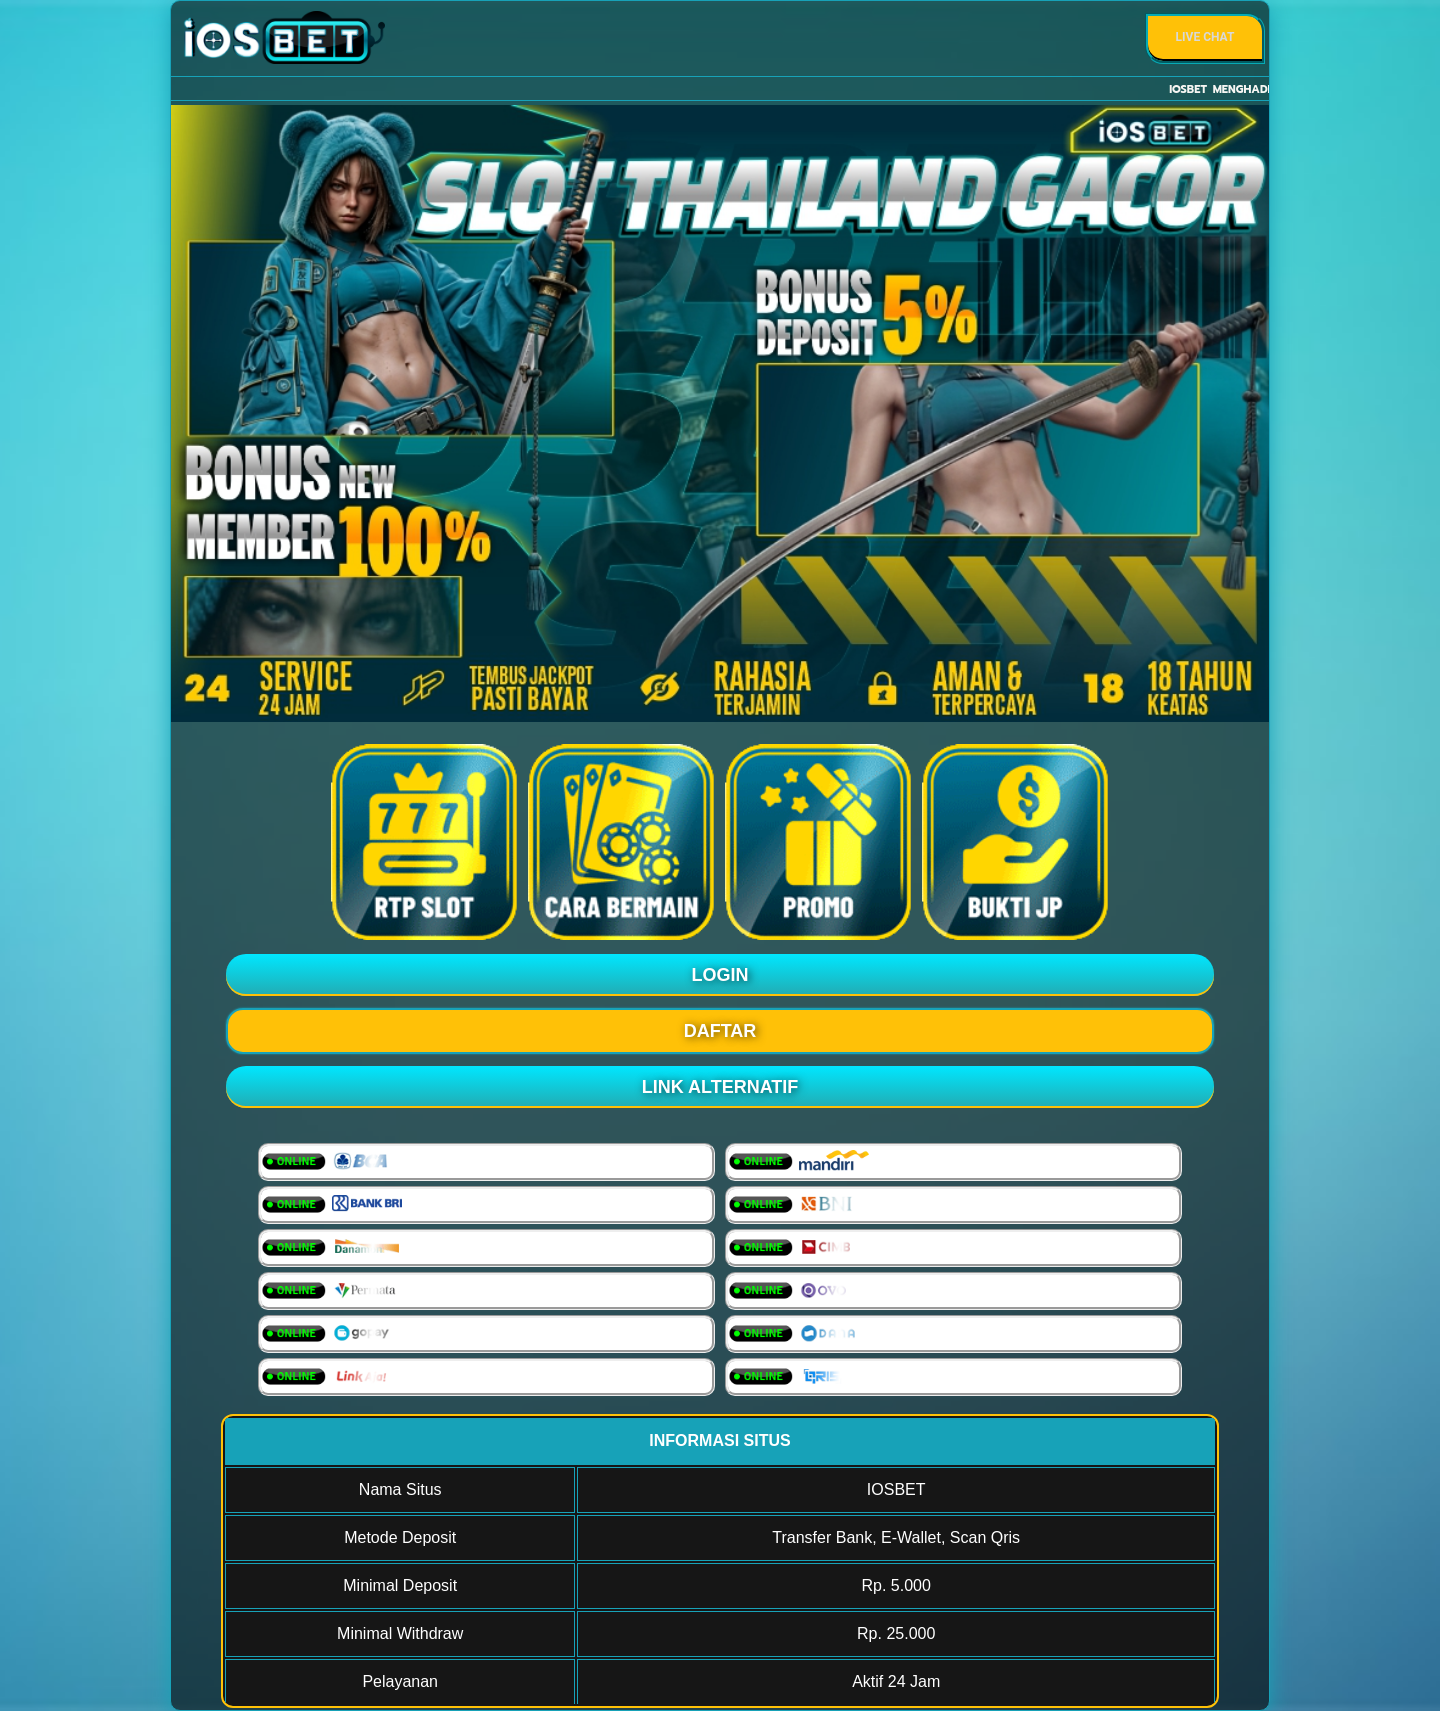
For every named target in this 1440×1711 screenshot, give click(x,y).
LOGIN (720, 975)
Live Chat (1205, 37)
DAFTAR (720, 1031)
